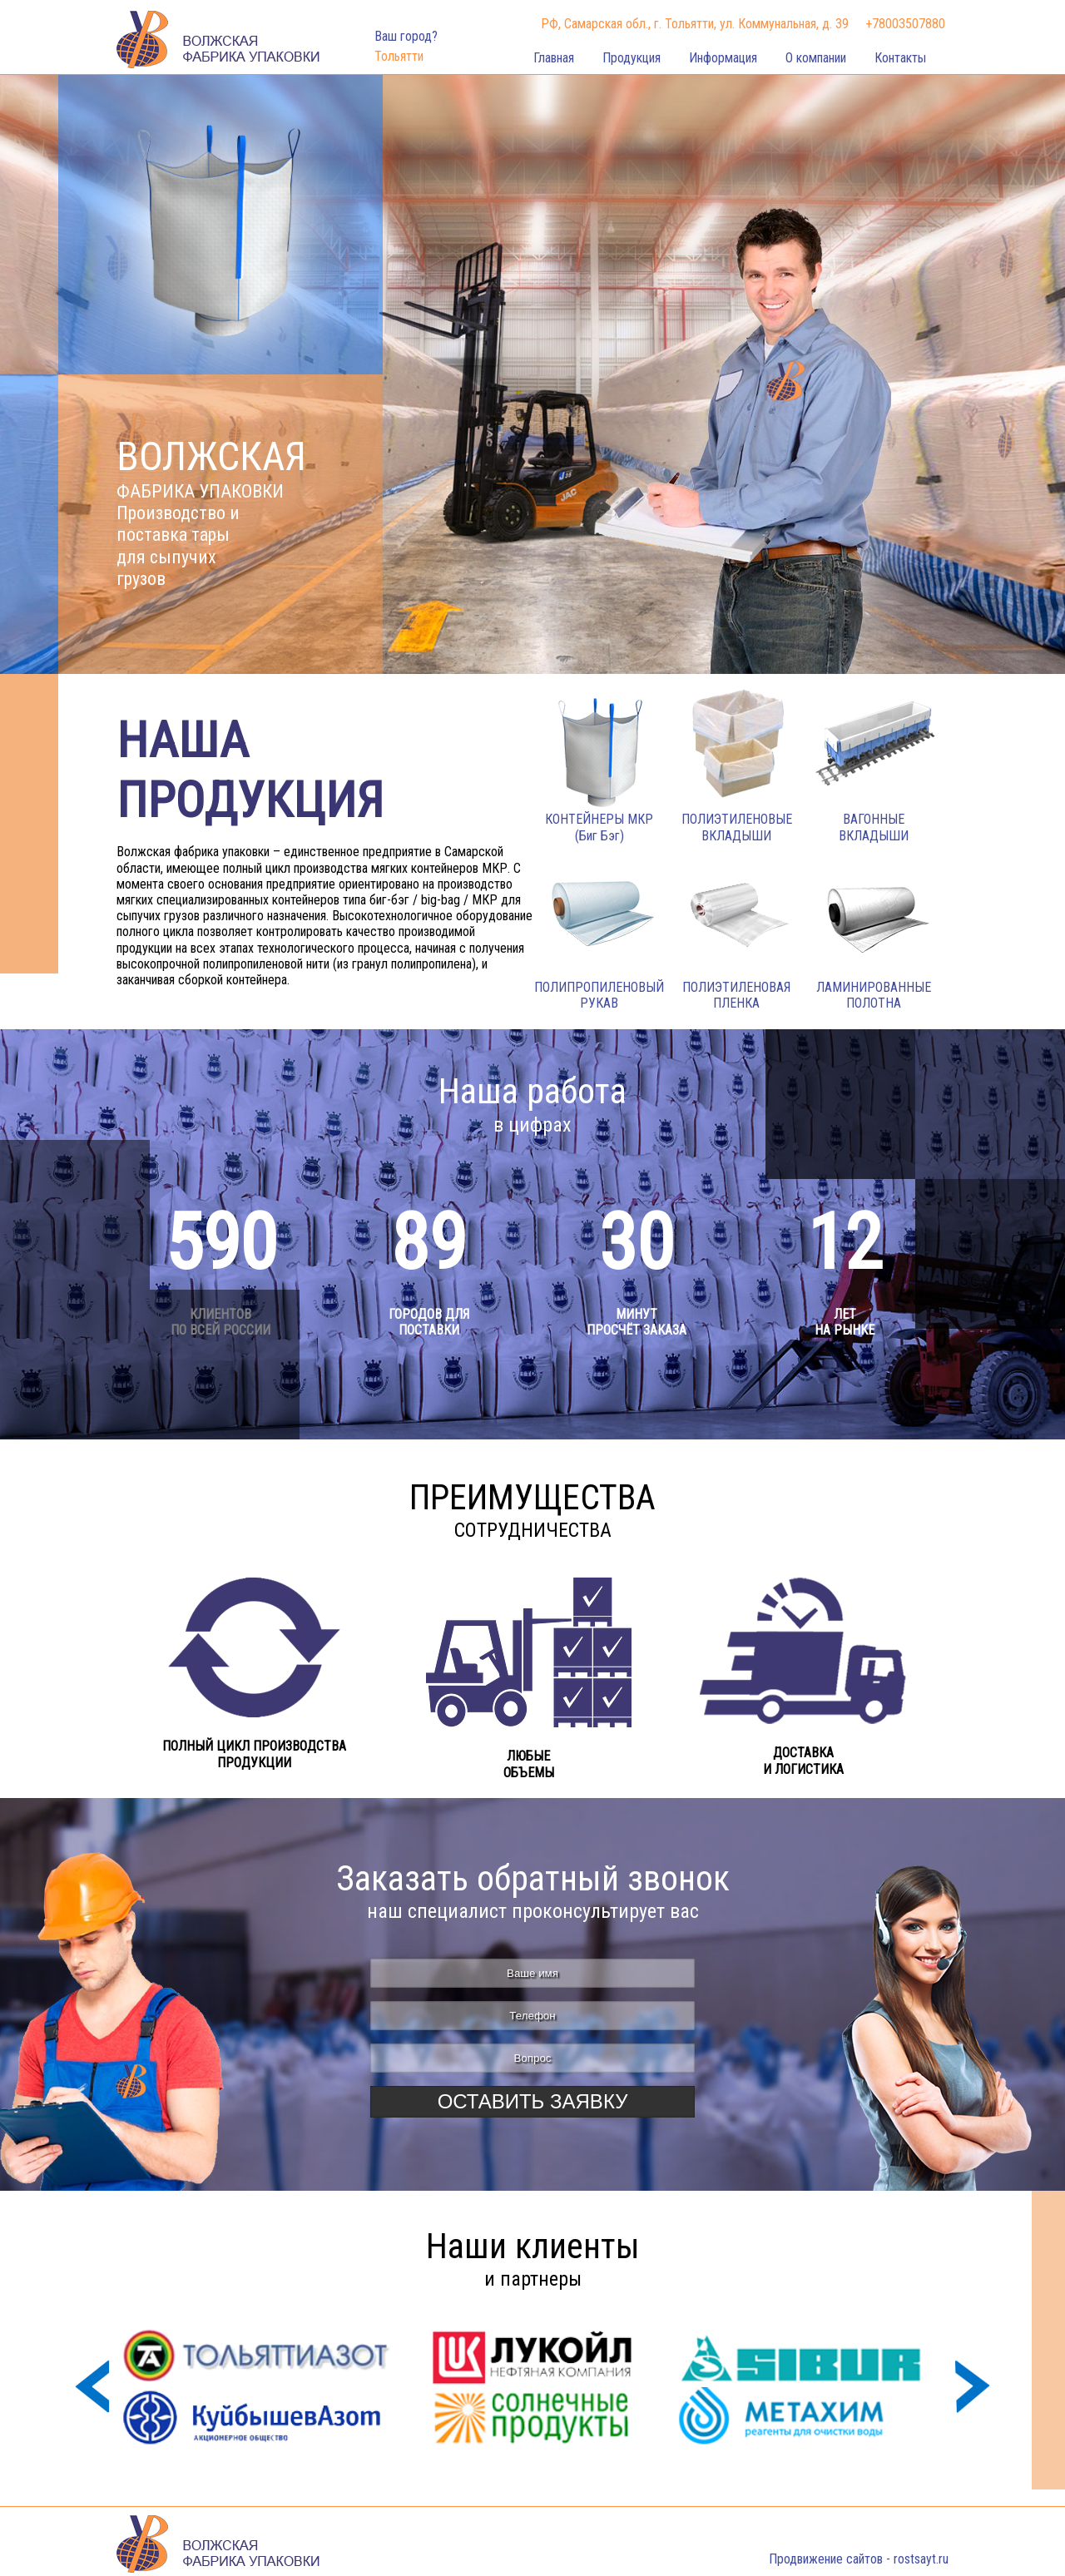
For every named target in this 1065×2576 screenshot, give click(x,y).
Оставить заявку (533, 2101)
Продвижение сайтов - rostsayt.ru (859, 2559)
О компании (815, 58)
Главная (553, 58)
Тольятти (399, 56)
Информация (723, 58)
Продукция (631, 58)
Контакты (900, 58)
